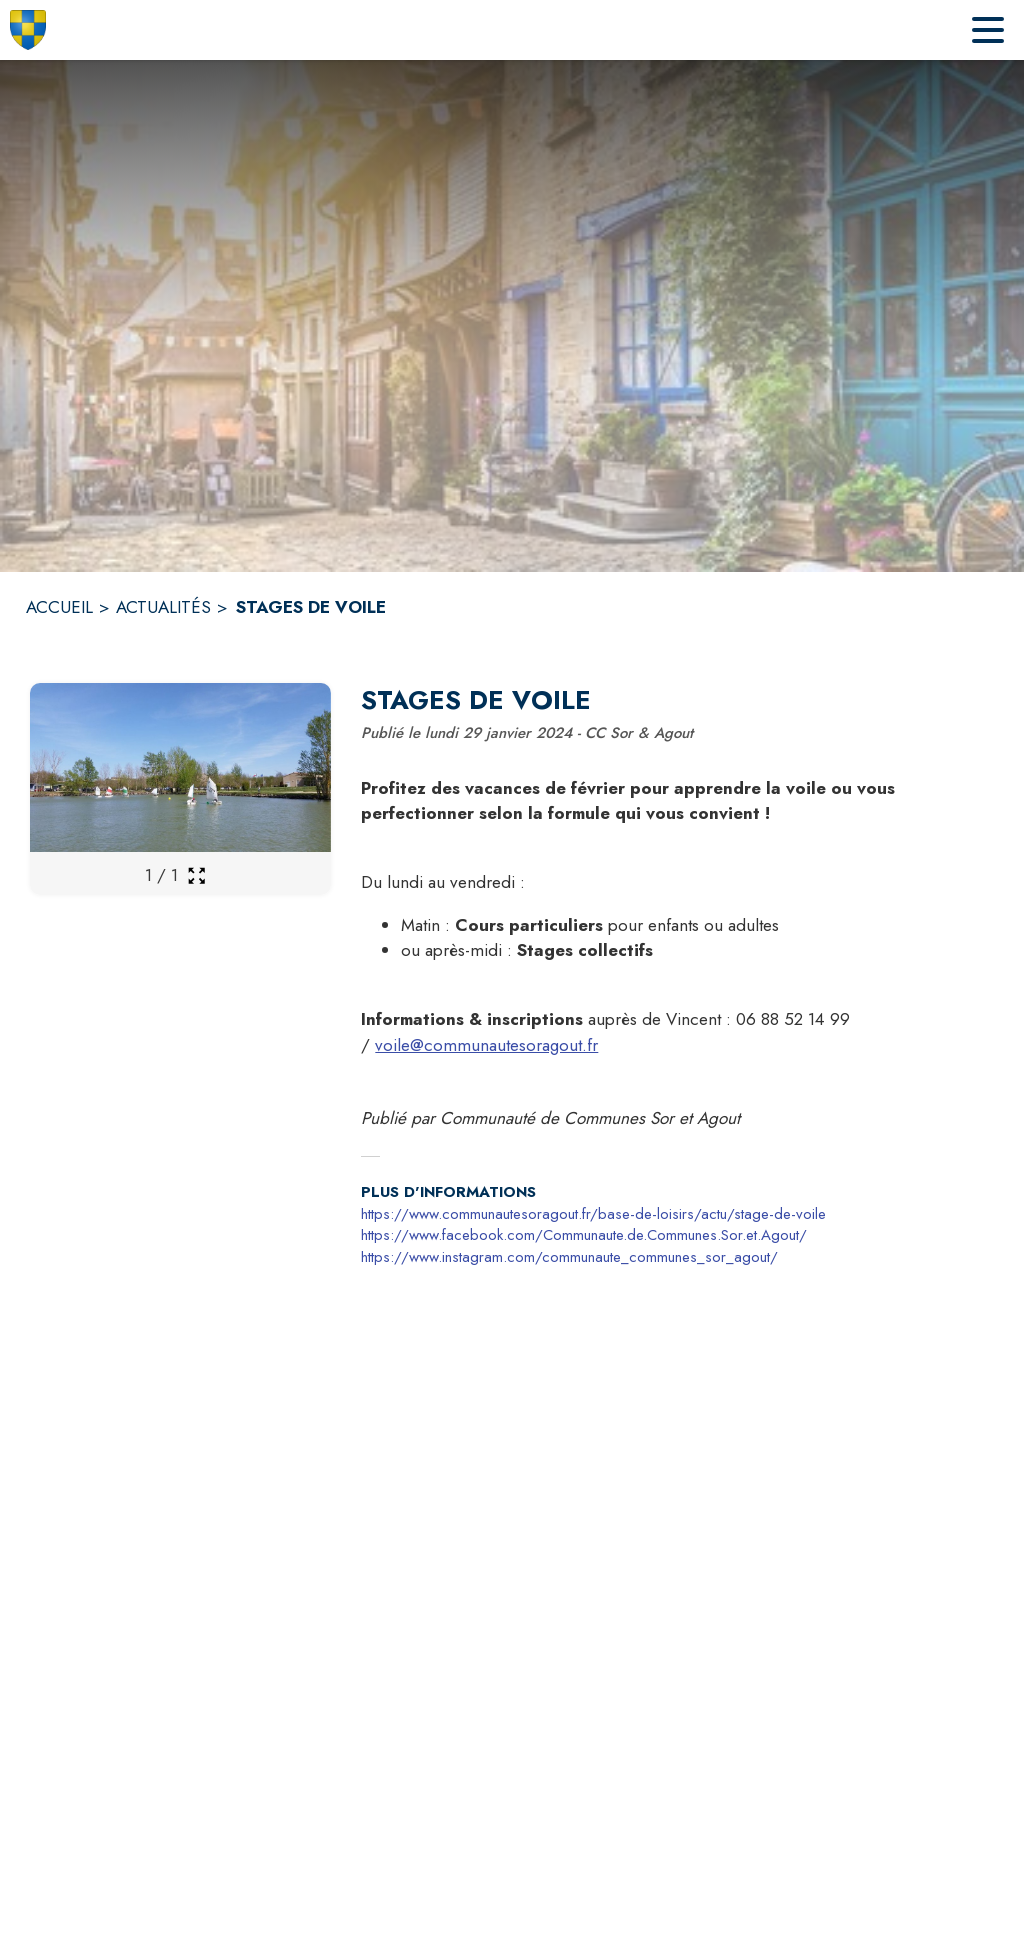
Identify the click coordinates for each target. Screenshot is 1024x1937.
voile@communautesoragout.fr (486, 1045)
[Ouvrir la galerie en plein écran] (196, 875)
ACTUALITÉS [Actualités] (163, 607)
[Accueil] (28, 30)
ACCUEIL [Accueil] (59, 607)
